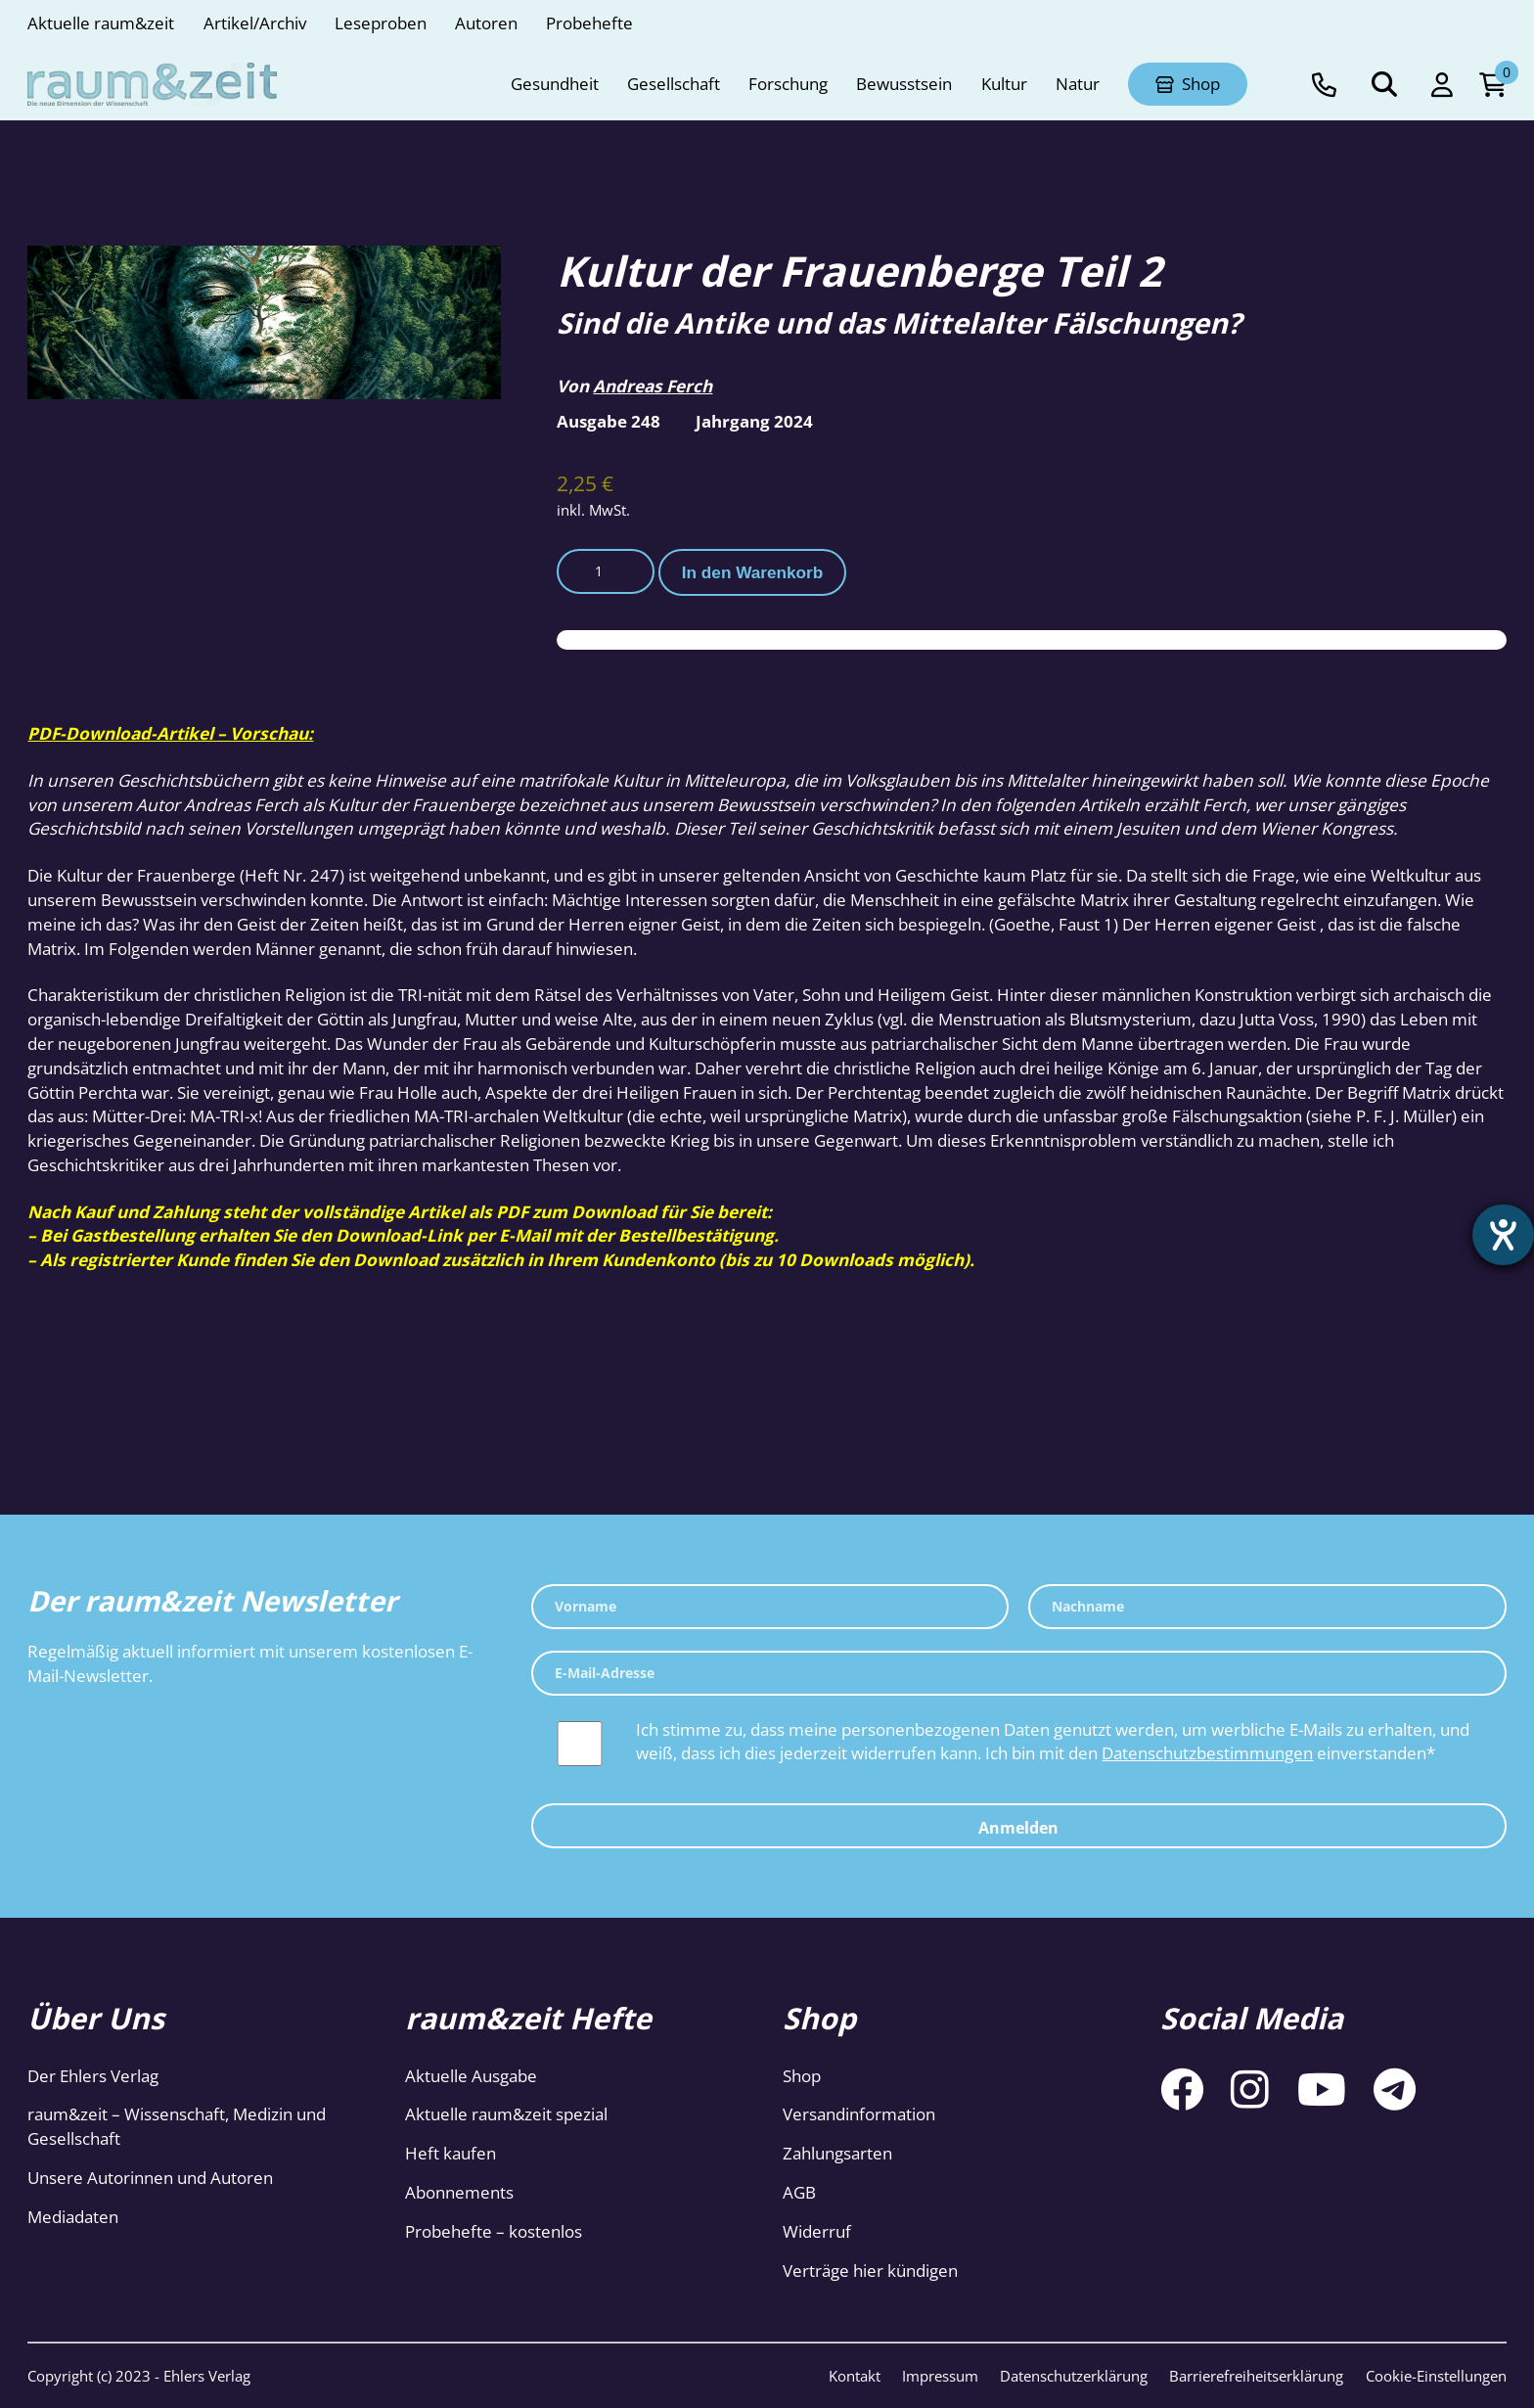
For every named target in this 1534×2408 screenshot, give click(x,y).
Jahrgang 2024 (754, 421)
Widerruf (817, 2231)
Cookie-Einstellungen (1436, 2375)
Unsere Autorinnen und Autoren (150, 2177)
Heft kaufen (450, 2153)
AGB (799, 2192)
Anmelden (1018, 1828)
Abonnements (459, 2192)
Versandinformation (859, 2114)
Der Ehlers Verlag (92, 2076)
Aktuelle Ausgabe (471, 2076)
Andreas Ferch (652, 386)
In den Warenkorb (753, 572)
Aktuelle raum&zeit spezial (506, 2114)
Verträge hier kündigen (870, 2270)
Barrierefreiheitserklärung (1256, 2375)
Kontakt (854, 2375)
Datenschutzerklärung (1074, 2375)
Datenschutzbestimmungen (1207, 1753)
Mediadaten (72, 2216)
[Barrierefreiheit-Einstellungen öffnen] (1501, 1236)
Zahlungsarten (837, 2153)
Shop (802, 2076)
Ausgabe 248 (608, 421)
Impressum (940, 2375)
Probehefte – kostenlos (493, 2231)
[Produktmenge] (605, 571)
